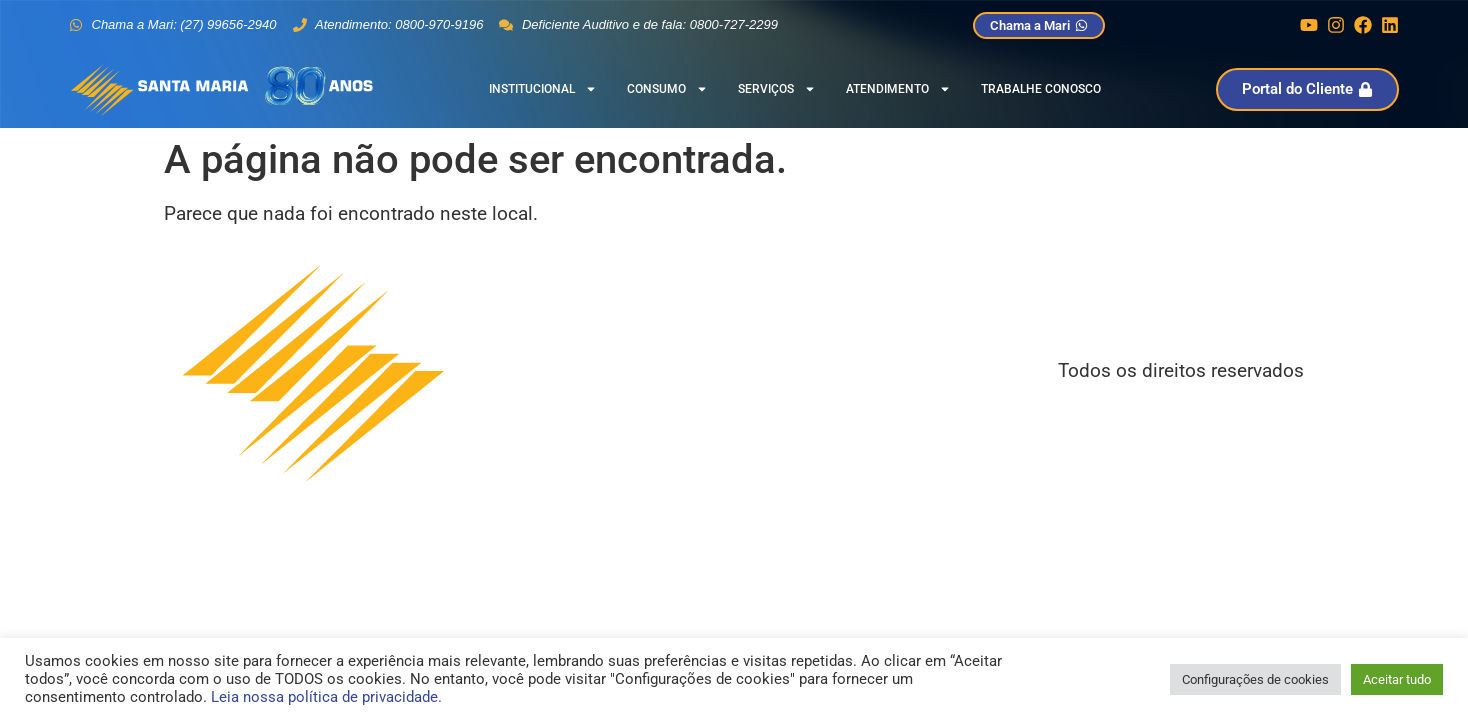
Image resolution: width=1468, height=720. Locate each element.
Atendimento (898, 89)
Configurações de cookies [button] (1255, 679)
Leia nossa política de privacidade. (326, 697)
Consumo (667, 89)
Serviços (777, 89)
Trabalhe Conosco (1041, 89)
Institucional (543, 89)
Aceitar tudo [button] (1397, 679)
